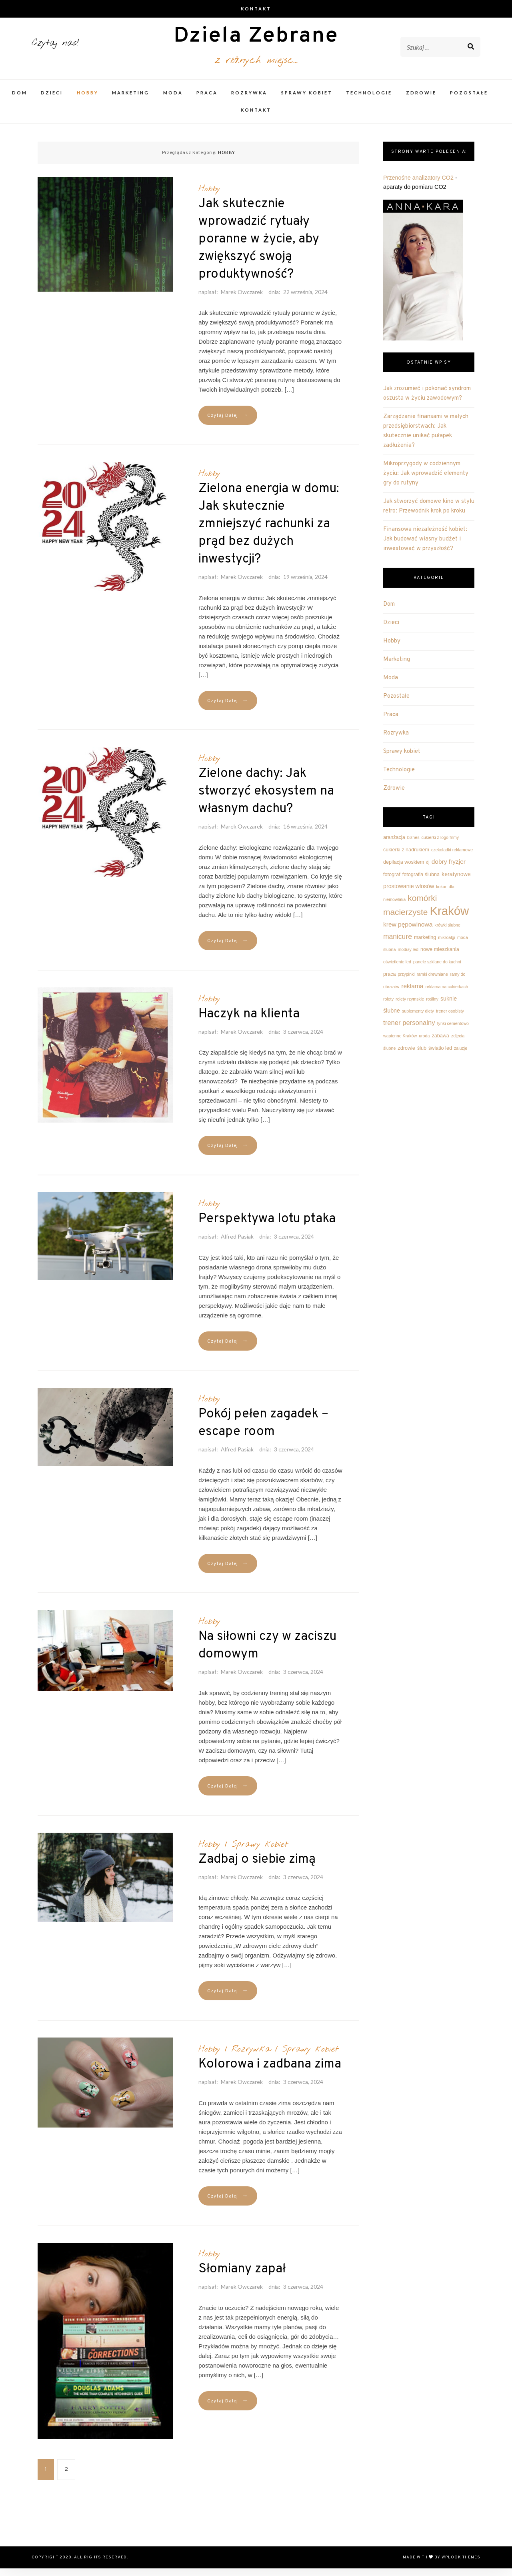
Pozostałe (469, 100)
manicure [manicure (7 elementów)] (397, 944)
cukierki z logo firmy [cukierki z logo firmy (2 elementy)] (440, 845)
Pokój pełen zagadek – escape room (263, 1430)
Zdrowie (421, 100)
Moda (173, 100)
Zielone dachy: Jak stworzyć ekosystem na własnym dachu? (266, 799)
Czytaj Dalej (227, 423)
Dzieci (52, 100)
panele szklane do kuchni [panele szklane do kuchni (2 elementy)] (437, 969)
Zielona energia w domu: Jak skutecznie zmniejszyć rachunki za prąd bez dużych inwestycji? (268, 531)
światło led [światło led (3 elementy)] (440, 1056)
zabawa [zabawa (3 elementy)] (440, 1043)
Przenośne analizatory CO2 (418, 185)
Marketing (130, 100)
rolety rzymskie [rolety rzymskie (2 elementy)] (410, 1006)
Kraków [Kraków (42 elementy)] (449, 918)
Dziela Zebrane (256, 41)
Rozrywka (249, 100)
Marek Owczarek (242, 299)
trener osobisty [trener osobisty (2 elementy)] (450, 1019)
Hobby (87, 100)
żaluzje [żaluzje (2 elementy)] (460, 1055)
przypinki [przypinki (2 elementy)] (406, 981)
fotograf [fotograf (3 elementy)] (391, 882)
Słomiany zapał (242, 2277)
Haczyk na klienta (249, 1022)
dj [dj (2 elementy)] (427, 869)
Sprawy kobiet (306, 100)
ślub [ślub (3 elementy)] (421, 1056)
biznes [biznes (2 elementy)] (413, 845)
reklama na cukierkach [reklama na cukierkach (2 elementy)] (447, 994)
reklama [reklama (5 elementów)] (412, 993)
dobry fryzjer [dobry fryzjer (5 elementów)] (449, 869)
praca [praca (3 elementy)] (389, 982)
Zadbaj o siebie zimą (257, 1867)
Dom (19, 100)
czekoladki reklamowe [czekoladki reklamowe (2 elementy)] (452, 857)
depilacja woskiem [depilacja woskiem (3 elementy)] (403, 870)
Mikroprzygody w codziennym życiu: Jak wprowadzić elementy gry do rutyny (425, 481)
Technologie (369, 100)
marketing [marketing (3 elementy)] (425, 945)
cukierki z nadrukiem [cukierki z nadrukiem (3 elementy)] (406, 857)
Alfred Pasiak (237, 1244)
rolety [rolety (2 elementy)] (388, 1006)
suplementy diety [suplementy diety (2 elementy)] (418, 1019)
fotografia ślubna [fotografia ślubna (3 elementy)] (421, 882)
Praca (207, 100)
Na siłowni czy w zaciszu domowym (267, 1653)
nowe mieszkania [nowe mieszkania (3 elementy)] (439, 957)
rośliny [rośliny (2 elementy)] (432, 1006)
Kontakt (256, 8)
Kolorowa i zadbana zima (269, 2072)
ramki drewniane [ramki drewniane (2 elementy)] (432, 981)
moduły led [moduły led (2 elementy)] (408, 957)
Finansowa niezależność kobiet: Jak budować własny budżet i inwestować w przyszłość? (425, 546)
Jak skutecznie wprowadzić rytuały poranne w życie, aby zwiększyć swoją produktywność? (258, 247)
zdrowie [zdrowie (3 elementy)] (406, 1056)
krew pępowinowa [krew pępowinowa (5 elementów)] (407, 932)
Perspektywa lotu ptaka (267, 1227)
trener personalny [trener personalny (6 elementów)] (409, 1030)
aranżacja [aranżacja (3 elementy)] (394, 845)
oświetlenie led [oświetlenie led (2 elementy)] (397, 969)
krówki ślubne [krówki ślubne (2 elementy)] (447, 932)
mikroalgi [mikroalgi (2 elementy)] (446, 945)
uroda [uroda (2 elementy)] (424, 1043)
